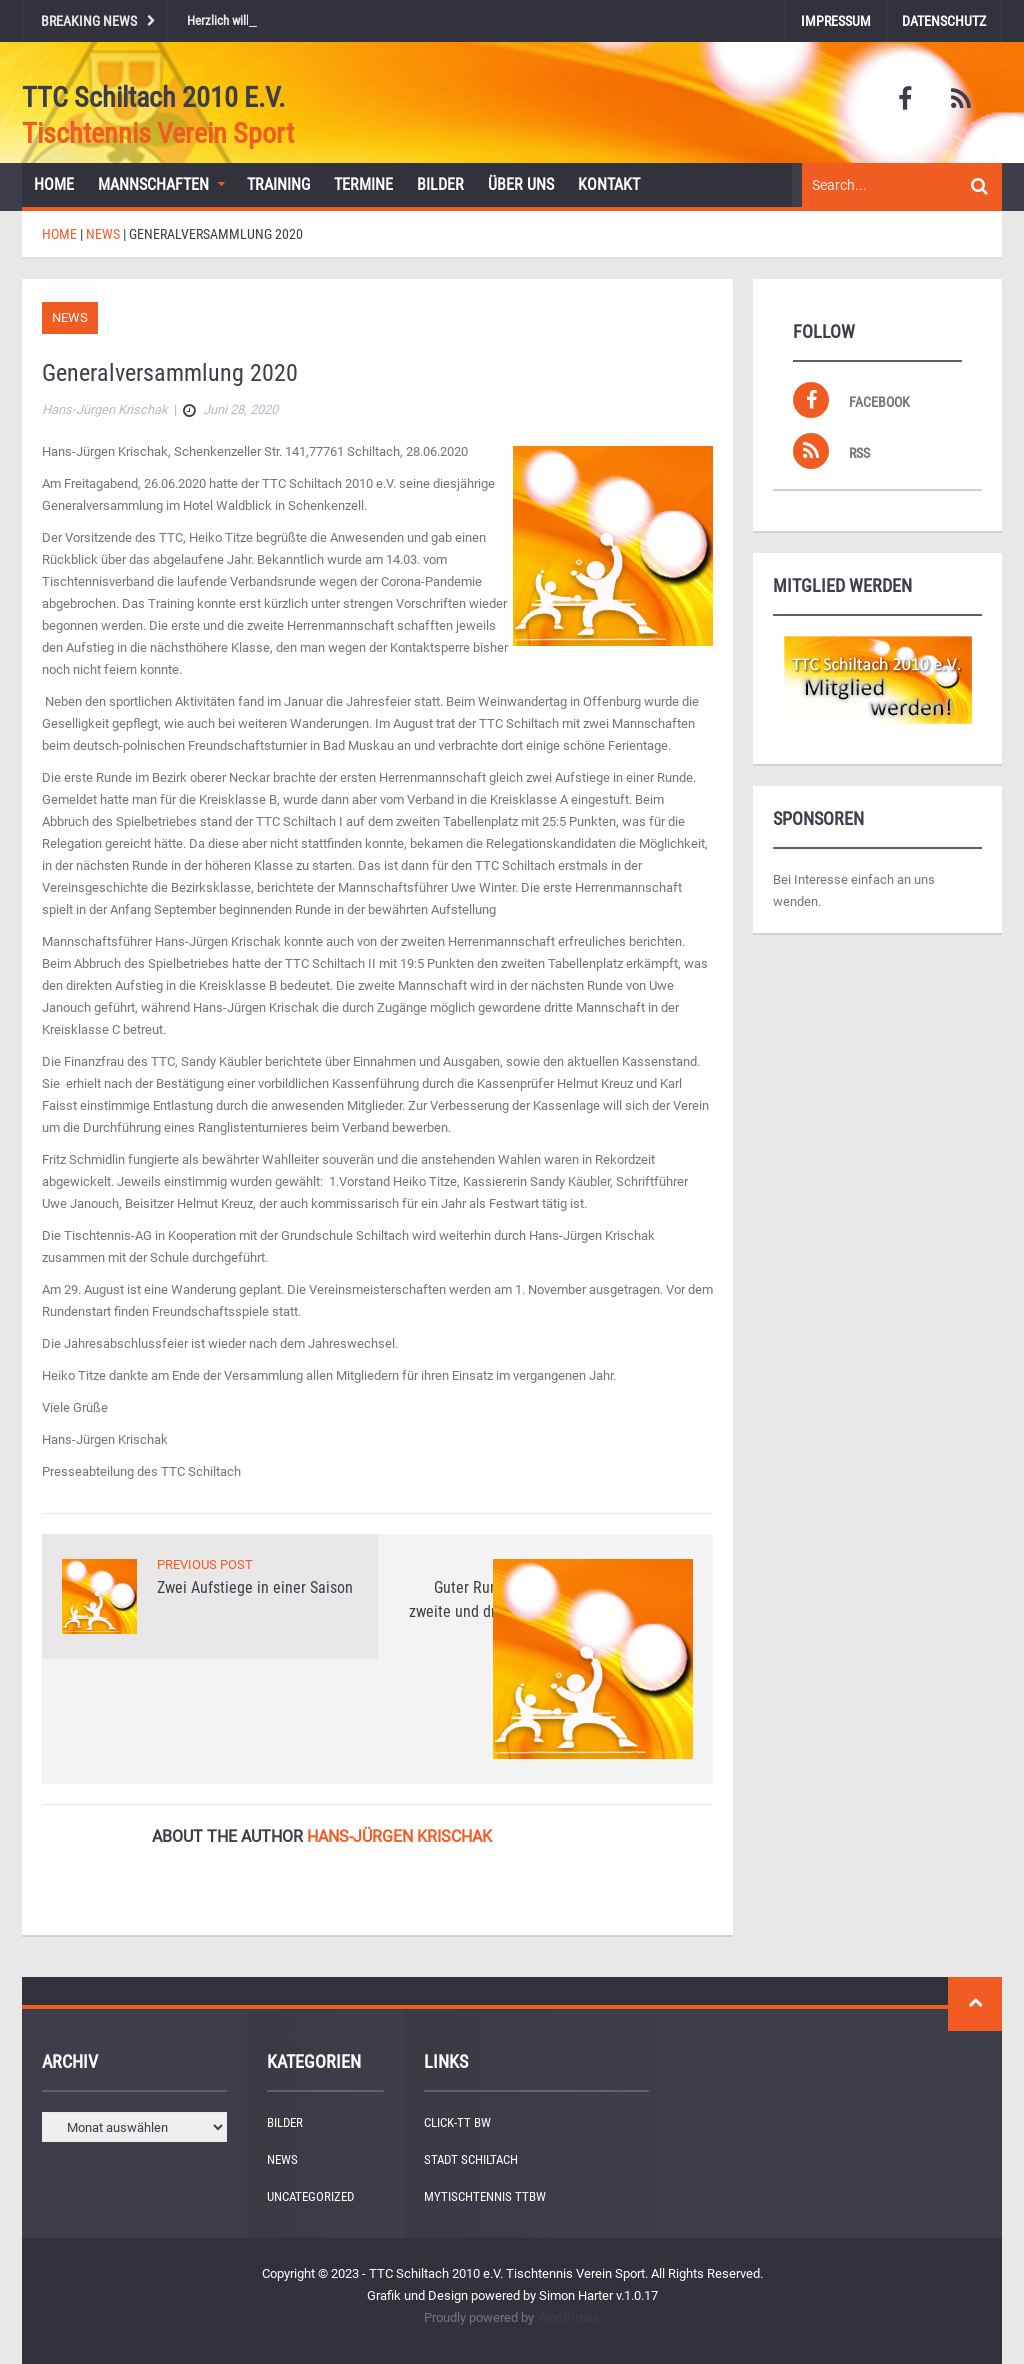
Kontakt (609, 184)
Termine (363, 184)
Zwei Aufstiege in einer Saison (255, 1587)
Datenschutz (944, 21)
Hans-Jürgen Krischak (399, 1836)
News (70, 317)
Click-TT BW (457, 2122)
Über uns (521, 184)
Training (278, 184)
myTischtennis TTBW (485, 2196)
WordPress (568, 2317)
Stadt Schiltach (471, 2159)
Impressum (836, 21)
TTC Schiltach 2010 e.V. (153, 97)
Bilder (440, 184)
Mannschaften (153, 184)
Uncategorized (310, 2196)
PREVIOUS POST (205, 1564)
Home (54, 184)
